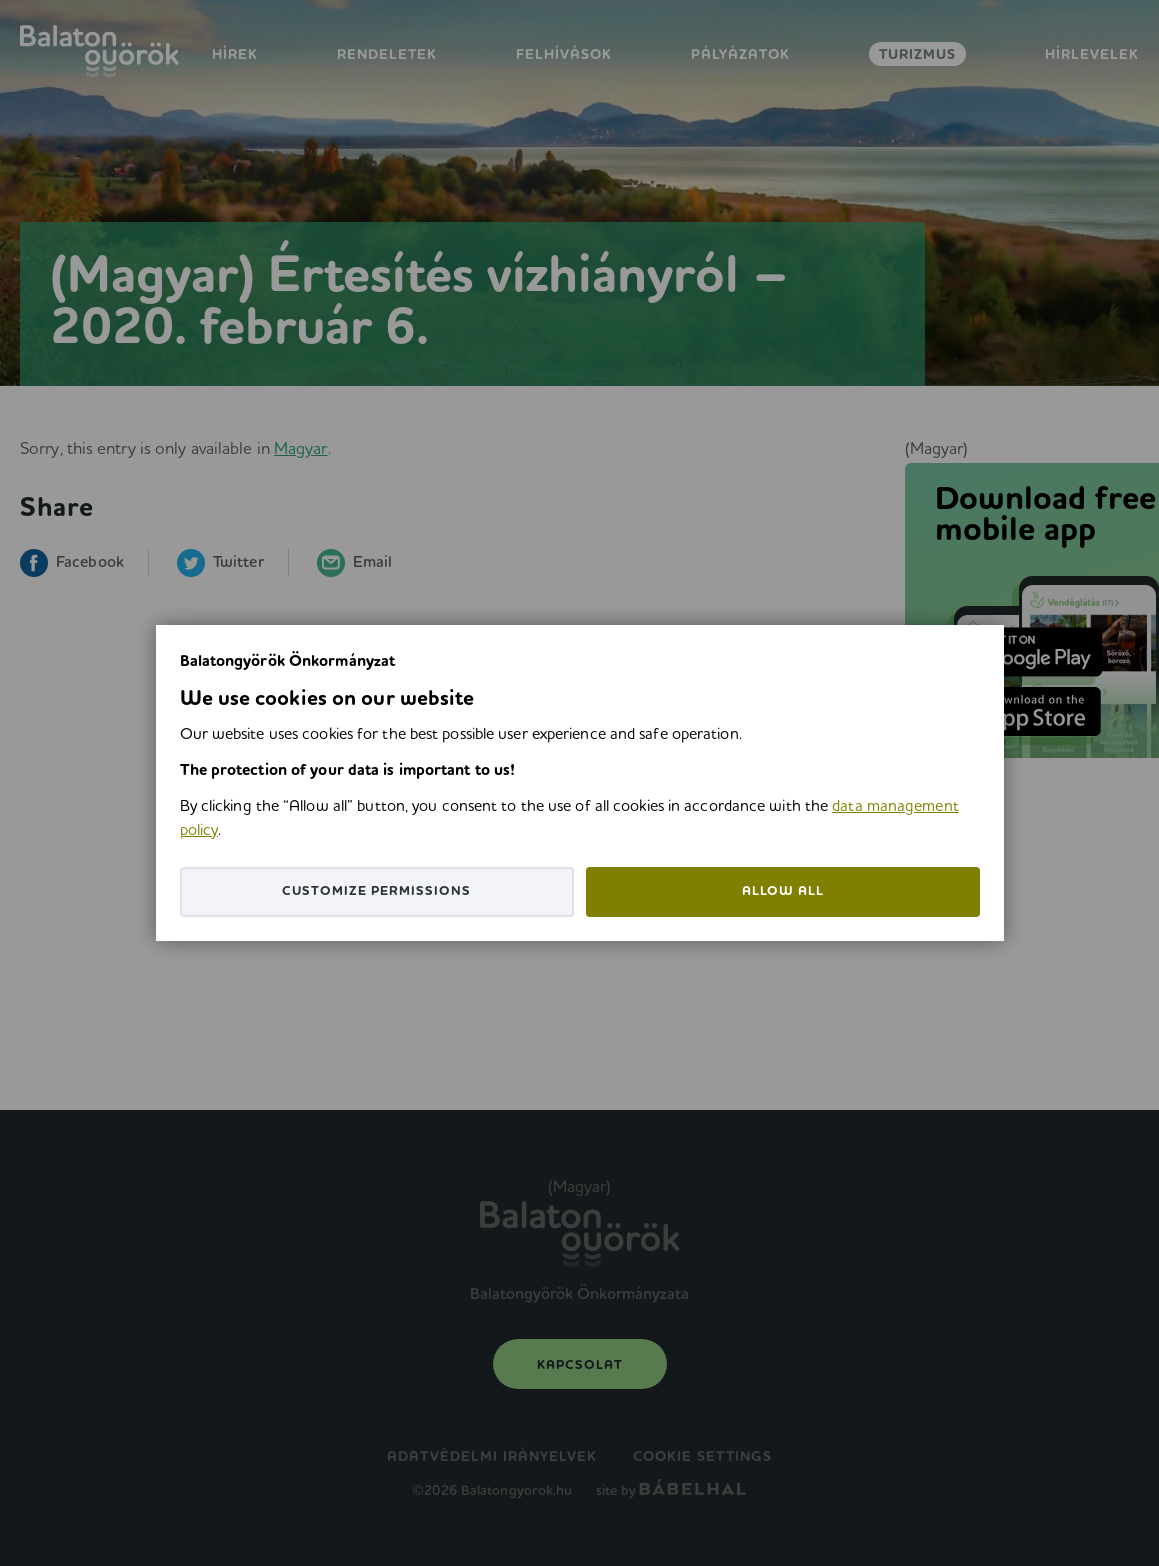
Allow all (783, 891)
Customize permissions (376, 891)
